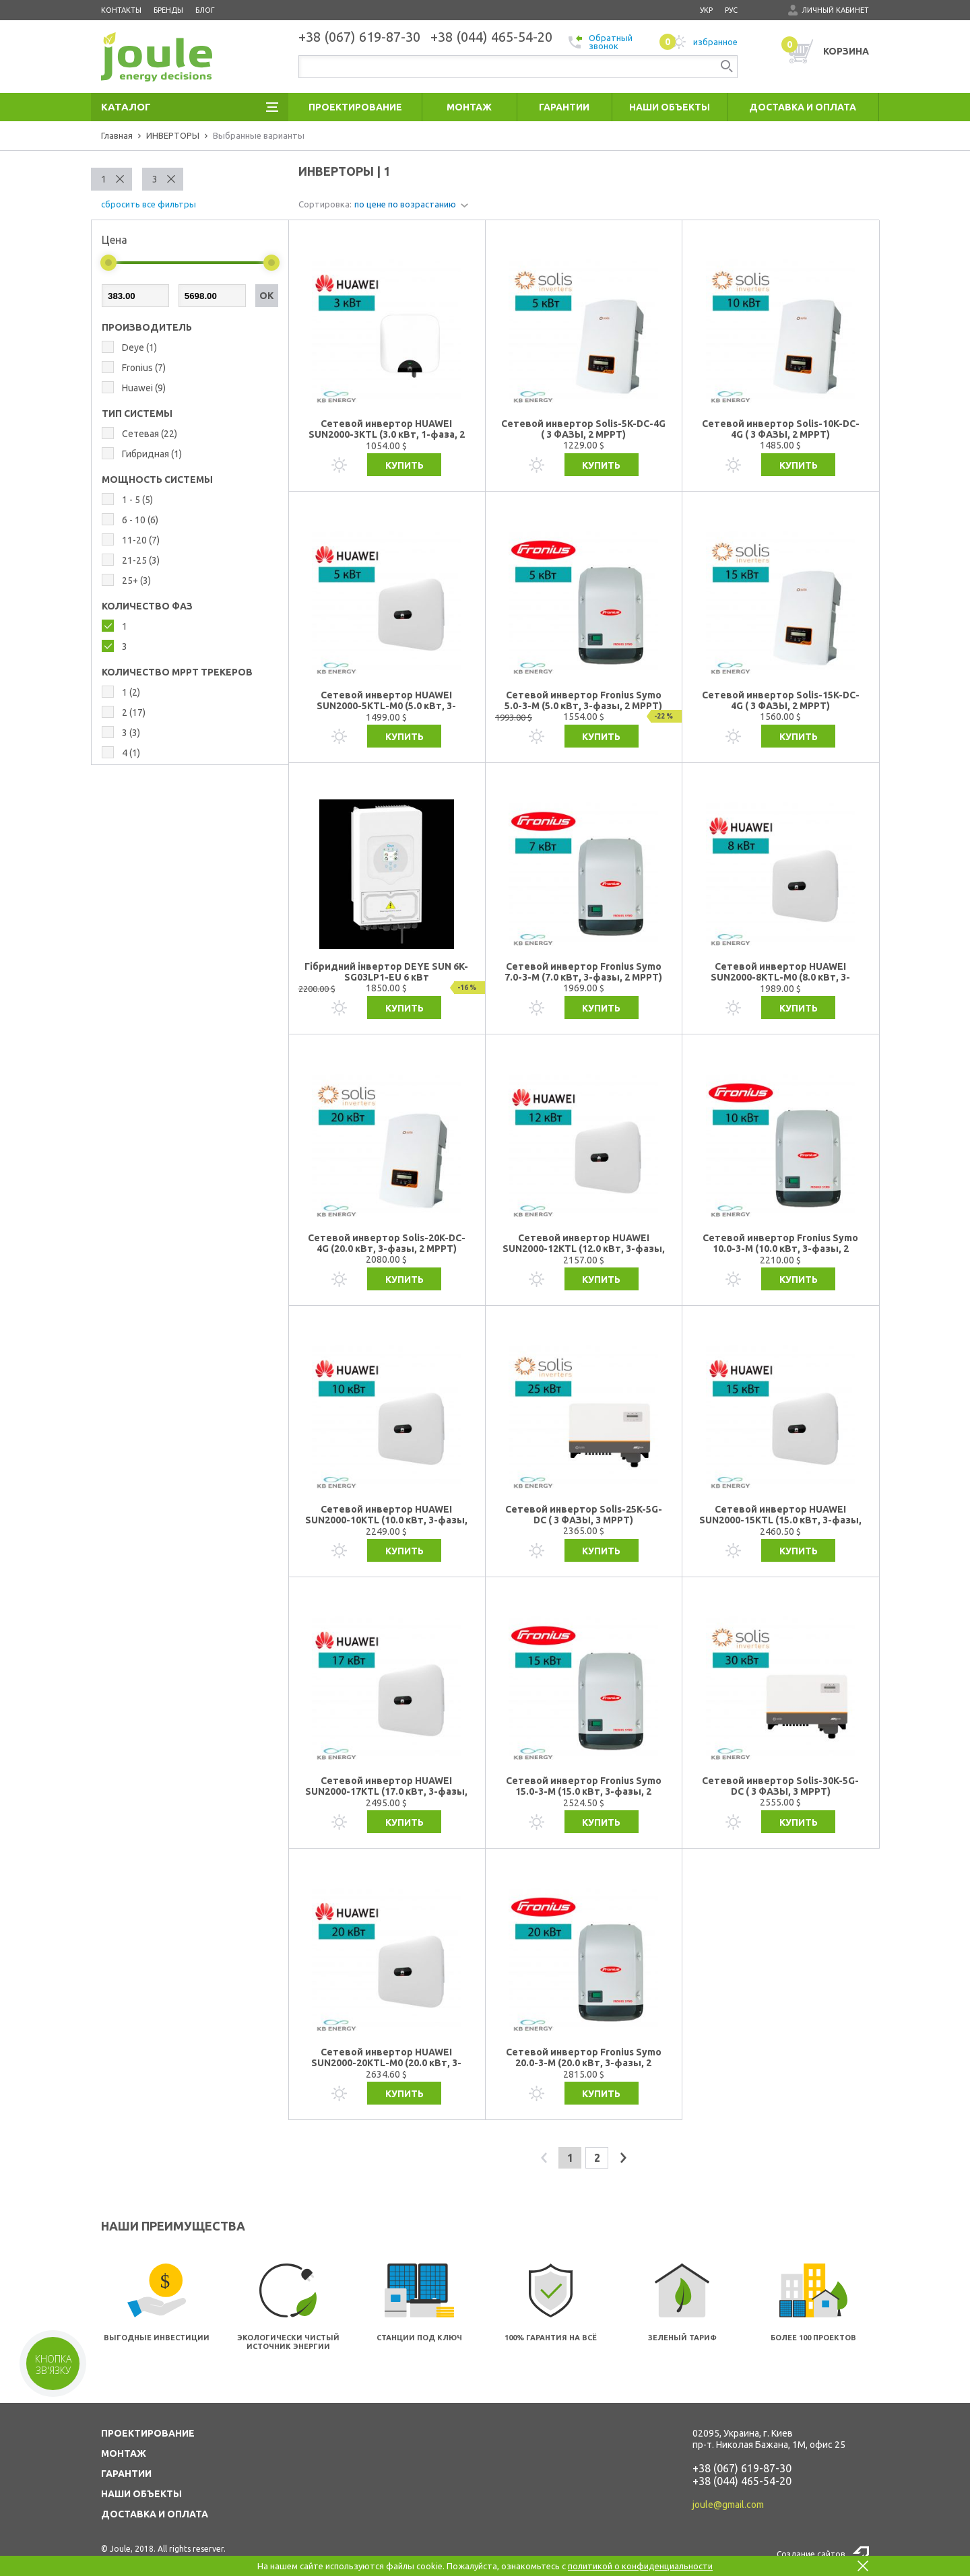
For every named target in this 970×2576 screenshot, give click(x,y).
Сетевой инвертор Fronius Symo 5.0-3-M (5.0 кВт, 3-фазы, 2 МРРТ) (583, 700)
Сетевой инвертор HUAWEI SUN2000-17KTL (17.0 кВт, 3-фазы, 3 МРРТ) (386, 1786)
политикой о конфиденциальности (640, 2566)
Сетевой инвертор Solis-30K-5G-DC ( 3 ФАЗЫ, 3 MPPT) (780, 1786)
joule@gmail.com (728, 2504)
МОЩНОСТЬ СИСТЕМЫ (157, 479)
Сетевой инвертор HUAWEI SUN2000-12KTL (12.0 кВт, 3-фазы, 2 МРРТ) (584, 1243)
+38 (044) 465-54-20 (741, 2481)
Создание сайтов (811, 2554)
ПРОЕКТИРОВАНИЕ (148, 2433)
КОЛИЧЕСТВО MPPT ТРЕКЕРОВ (177, 672)
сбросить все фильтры (148, 204)
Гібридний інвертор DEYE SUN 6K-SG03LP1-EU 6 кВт (386, 972)
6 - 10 (140, 520)
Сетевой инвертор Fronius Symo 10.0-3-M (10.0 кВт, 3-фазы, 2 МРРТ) (780, 1243)
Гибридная (152, 454)
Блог (205, 10)
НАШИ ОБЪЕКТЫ (141, 2493)
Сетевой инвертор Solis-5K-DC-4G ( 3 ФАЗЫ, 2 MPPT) (583, 429)
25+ (136, 580)
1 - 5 (137, 500)
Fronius (144, 368)
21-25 (141, 560)
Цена (114, 239)
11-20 (141, 540)
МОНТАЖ (123, 2453)
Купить (404, 465)
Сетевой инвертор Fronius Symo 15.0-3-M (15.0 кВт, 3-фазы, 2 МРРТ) (583, 1786)
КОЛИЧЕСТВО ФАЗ (147, 606)
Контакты (121, 10)
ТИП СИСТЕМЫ (137, 413)
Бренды (168, 10)
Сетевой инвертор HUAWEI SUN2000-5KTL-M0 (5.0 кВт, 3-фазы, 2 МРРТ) (386, 701)
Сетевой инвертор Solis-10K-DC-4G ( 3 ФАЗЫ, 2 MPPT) (781, 429)
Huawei (144, 388)
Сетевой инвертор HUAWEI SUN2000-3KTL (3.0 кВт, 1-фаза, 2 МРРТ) (387, 429)
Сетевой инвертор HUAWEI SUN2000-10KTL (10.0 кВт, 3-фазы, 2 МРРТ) (386, 1515)
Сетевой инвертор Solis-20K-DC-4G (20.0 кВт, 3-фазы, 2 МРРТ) (386, 1243)
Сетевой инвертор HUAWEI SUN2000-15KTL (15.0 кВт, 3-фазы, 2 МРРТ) (780, 1515)
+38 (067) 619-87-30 (741, 2468)
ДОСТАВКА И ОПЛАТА (154, 2514)
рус (731, 10)
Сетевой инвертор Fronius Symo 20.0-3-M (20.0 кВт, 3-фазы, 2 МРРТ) (583, 2058)
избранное (698, 42)
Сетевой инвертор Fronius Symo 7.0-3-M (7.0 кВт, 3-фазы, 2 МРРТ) (583, 972)
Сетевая (149, 434)
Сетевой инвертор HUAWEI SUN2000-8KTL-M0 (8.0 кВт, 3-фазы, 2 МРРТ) (780, 972)
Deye (139, 347)
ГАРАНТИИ (126, 2473)
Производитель (147, 327)
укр (706, 10)
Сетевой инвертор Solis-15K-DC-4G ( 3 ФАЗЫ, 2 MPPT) (781, 700)
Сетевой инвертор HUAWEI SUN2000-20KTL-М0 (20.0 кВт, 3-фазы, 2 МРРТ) (386, 2058)
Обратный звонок (601, 42)
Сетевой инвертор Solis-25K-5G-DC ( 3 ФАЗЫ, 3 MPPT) (583, 1514)
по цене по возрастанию (405, 204)
